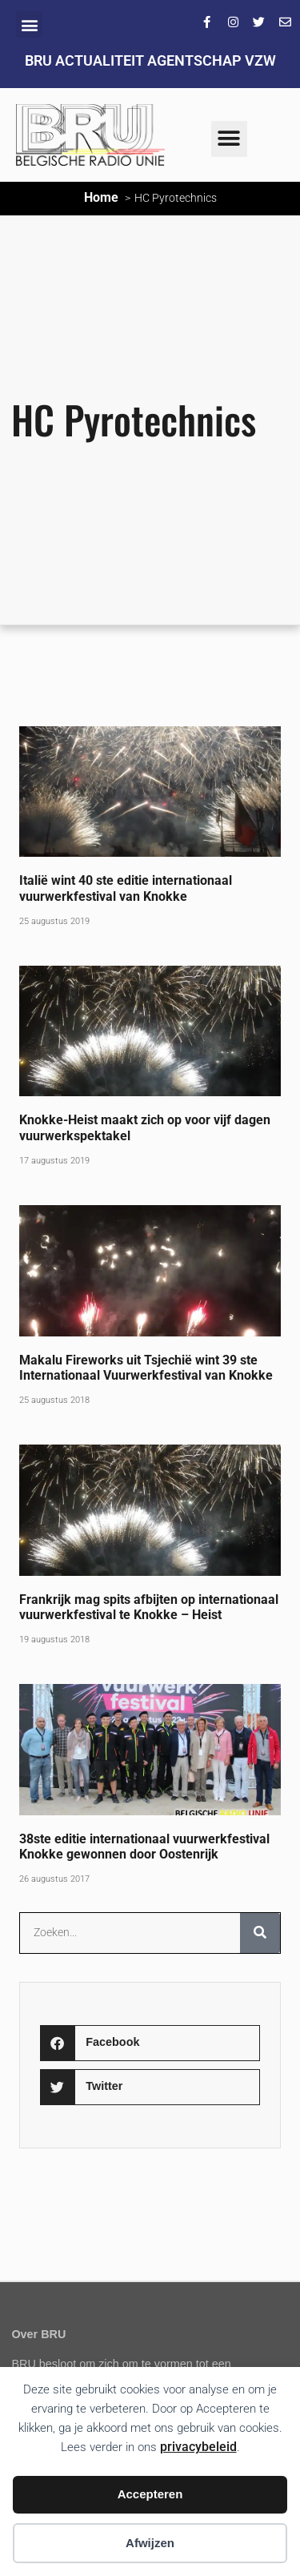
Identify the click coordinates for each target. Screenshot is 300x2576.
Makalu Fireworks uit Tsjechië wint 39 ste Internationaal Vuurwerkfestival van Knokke (146, 1367)
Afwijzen (150, 2543)
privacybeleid (198, 2446)
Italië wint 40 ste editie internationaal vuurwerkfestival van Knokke (125, 888)
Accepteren (150, 2494)
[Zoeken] (260, 1933)
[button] (29, 24)
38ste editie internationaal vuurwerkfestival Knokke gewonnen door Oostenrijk (144, 1846)
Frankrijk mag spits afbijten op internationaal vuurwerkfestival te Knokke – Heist (148, 1607)
